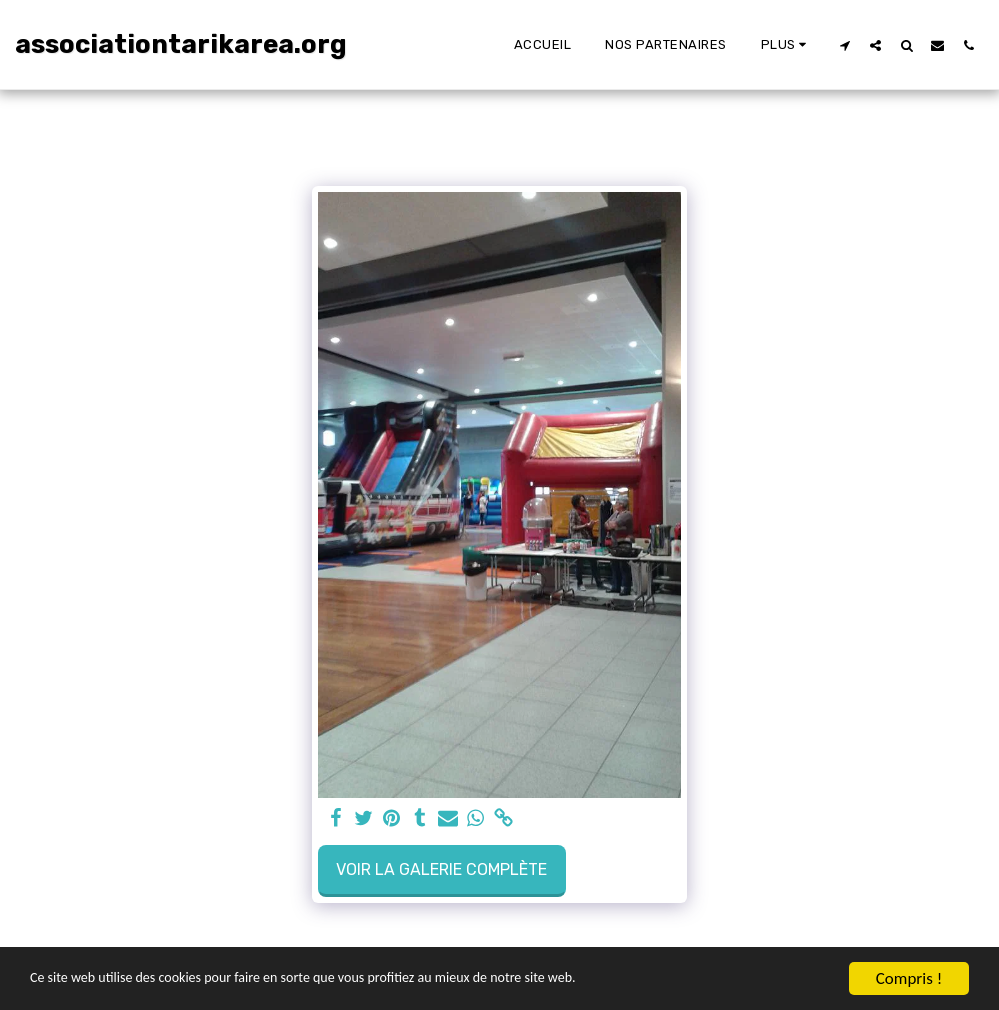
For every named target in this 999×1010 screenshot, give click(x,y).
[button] (844, 45)
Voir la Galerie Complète (441, 869)
